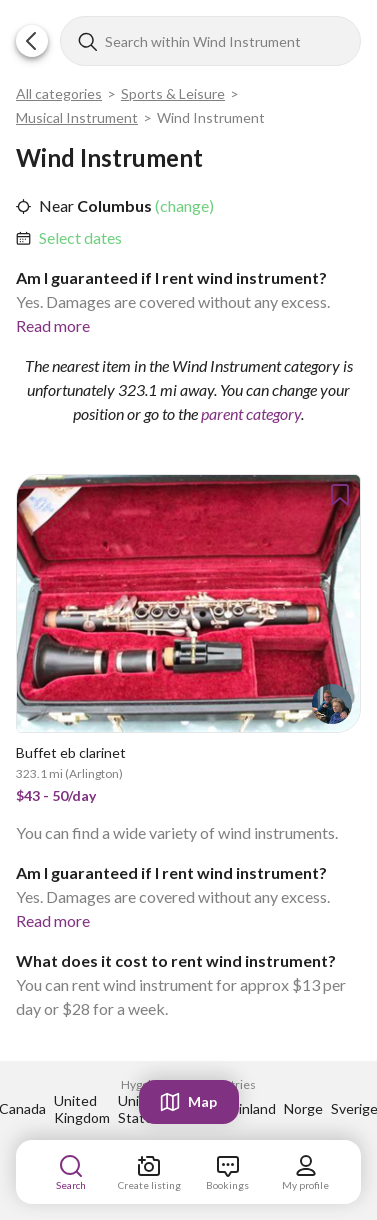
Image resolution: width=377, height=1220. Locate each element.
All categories (59, 93)
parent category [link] (251, 413)
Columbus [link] (113, 205)
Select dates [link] (80, 237)
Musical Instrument (77, 117)
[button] (32, 41)
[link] (80, 238)
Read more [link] (53, 325)
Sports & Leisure (173, 93)
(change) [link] (183, 205)
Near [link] (56, 205)
